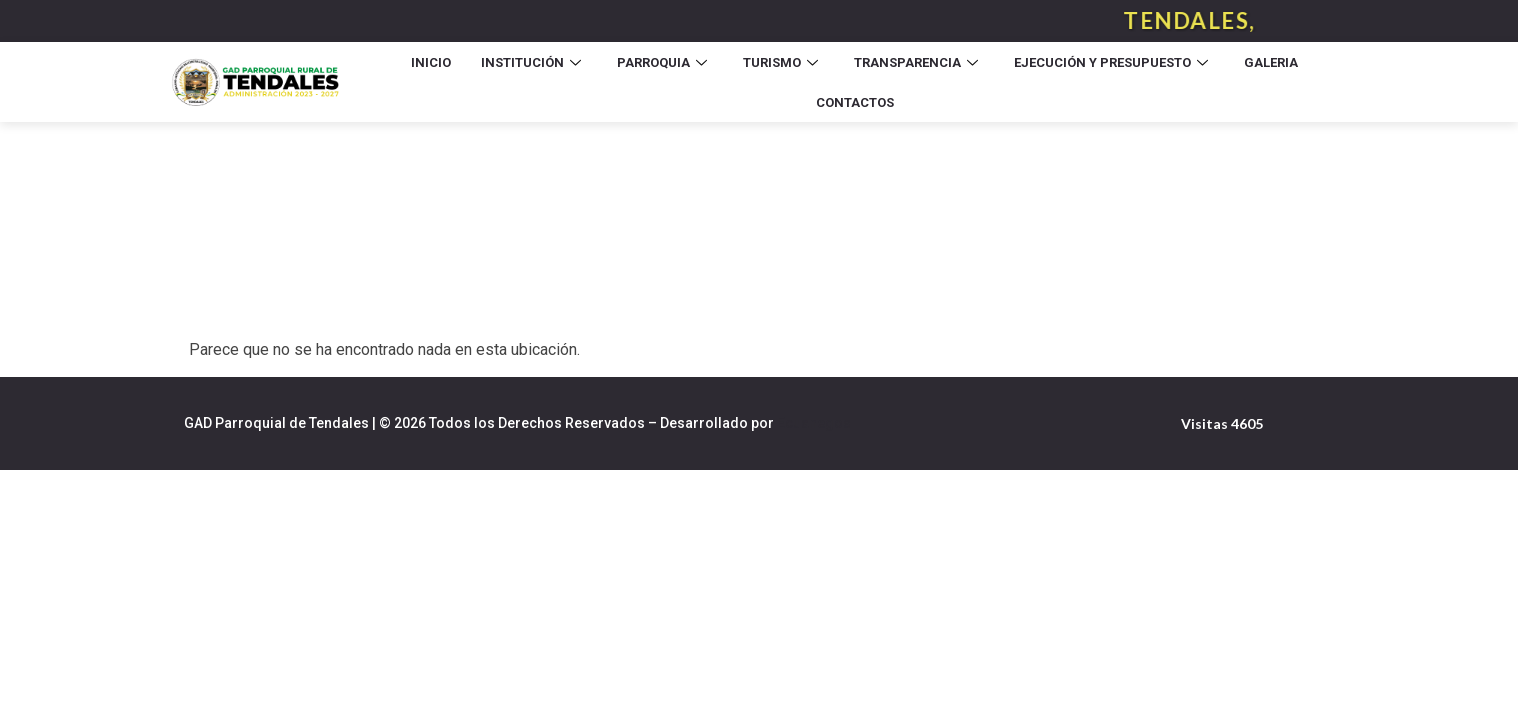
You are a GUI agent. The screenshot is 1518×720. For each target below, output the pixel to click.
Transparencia (916, 62)
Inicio (431, 62)
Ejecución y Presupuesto (1111, 62)
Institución (531, 62)
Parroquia (662, 62)
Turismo (780, 62)
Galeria (1271, 62)
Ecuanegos (814, 423)
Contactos (855, 102)
